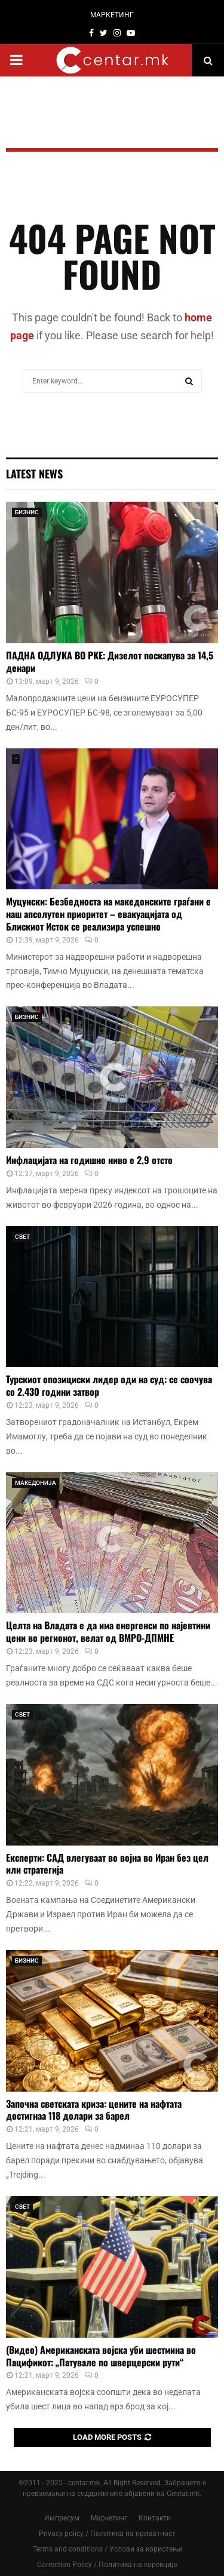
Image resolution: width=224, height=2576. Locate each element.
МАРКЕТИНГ (112, 15)
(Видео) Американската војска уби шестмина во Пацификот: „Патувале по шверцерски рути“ (101, 2355)
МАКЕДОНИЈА (35, 1482)
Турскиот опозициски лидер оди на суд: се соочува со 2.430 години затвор (109, 1385)
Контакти (155, 2518)
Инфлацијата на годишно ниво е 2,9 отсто (89, 1160)
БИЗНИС (27, 512)
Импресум (61, 2518)
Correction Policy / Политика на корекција (107, 2564)
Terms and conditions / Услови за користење (107, 2549)
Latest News (34, 473)
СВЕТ (22, 1236)
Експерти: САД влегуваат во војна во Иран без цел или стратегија (107, 1863)
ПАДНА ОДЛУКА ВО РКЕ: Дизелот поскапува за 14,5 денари (109, 661)
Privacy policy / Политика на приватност (107, 2533)
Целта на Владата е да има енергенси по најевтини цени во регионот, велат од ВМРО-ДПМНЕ (108, 1631)
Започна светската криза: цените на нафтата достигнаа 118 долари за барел (94, 2109)
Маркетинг (109, 2518)
